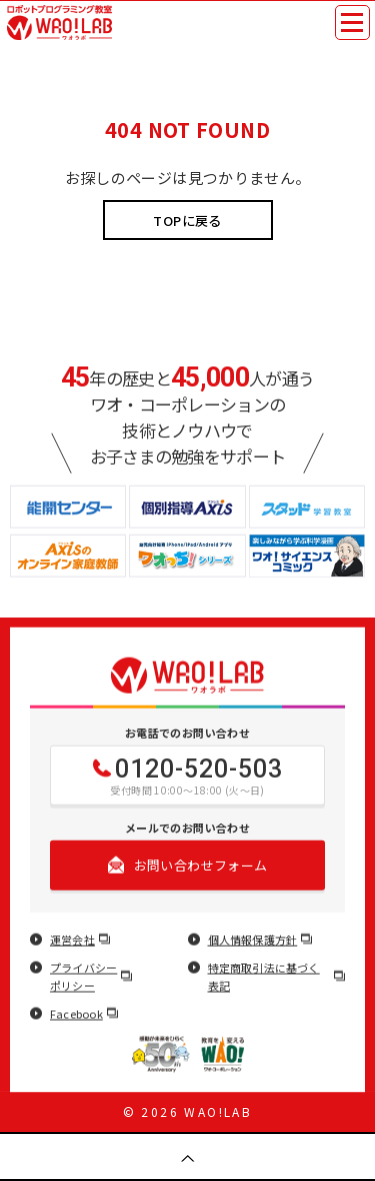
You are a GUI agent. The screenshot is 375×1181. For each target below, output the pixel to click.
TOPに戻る (187, 220)
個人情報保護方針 (260, 940)
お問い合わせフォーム (188, 865)
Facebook (84, 1014)
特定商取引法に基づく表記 (277, 977)
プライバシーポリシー (91, 977)
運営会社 (80, 940)
